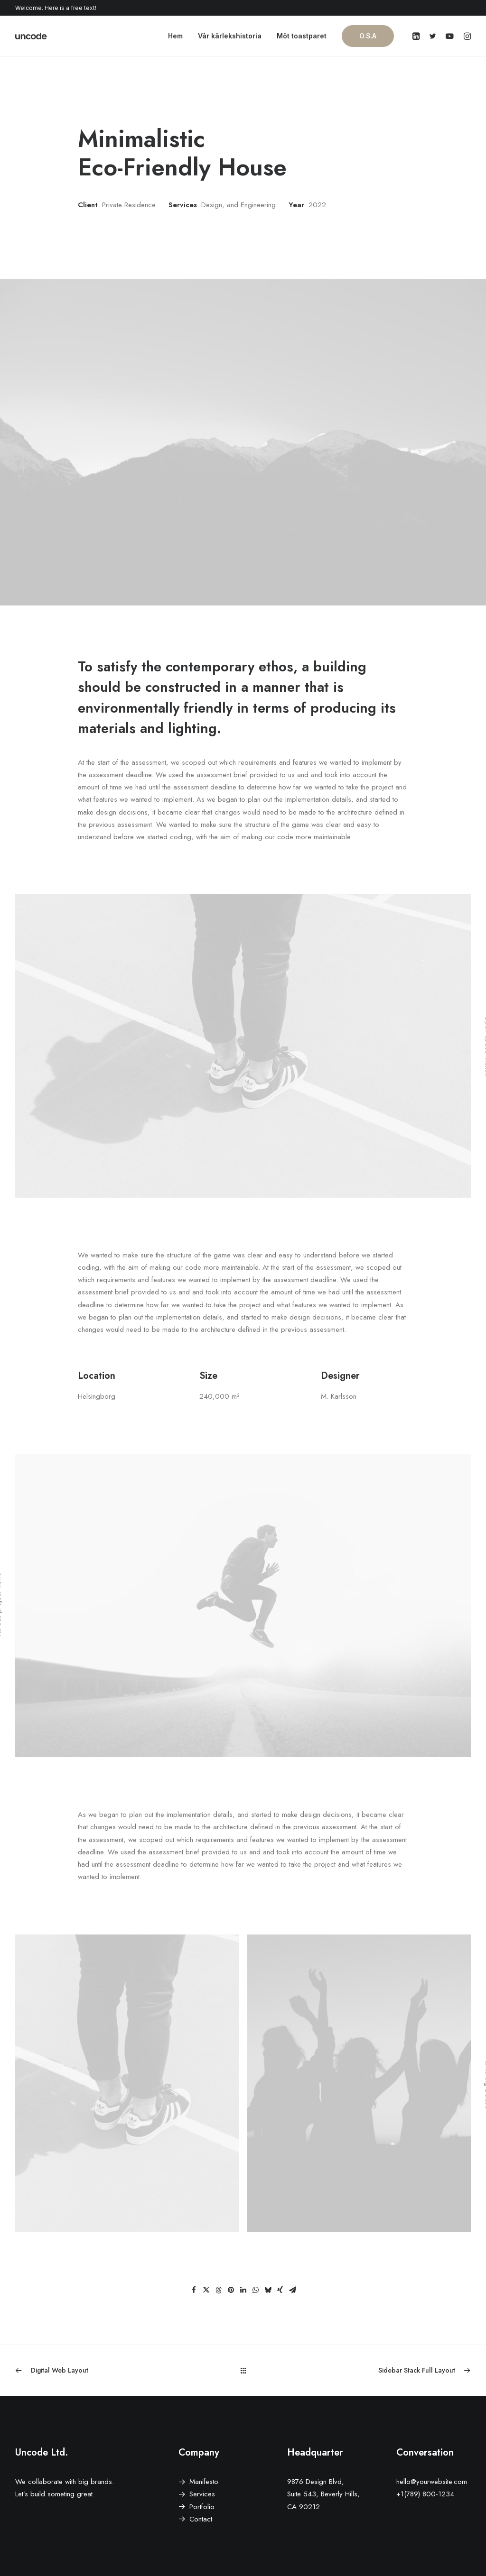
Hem (175, 36)
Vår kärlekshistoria (230, 36)
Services (202, 2493)
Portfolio (202, 2506)
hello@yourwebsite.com (431, 2481)
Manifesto (203, 2481)
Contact (200, 2518)
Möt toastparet (302, 36)
